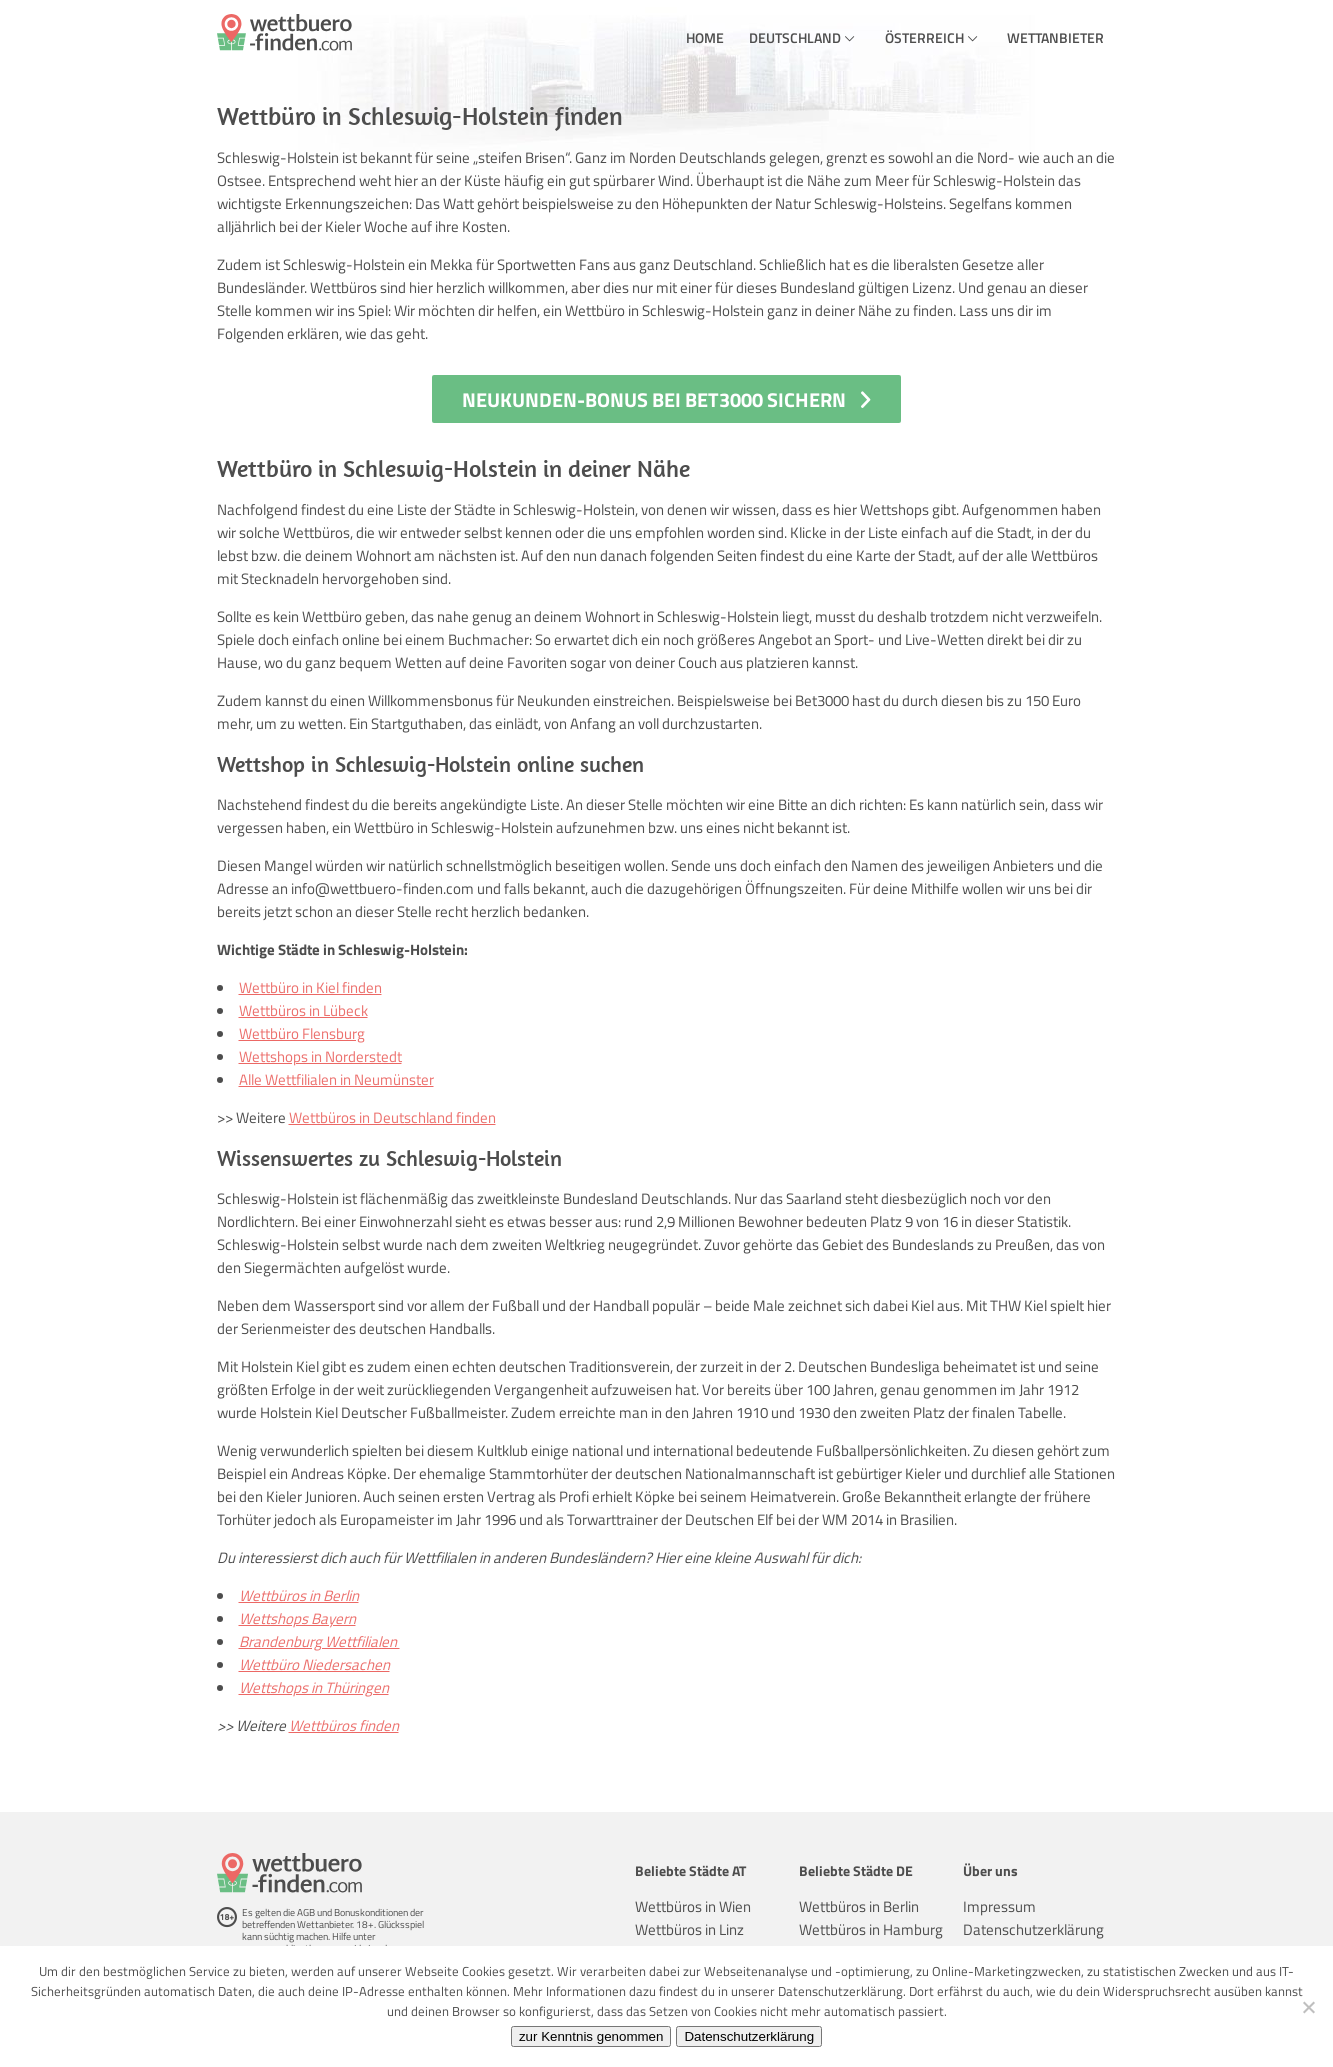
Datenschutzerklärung (1033, 1929)
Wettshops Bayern (297, 1618)
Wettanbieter (1055, 37)
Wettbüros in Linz (689, 1929)
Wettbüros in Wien (693, 1906)
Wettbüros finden (344, 1725)
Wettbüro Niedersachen (314, 1664)
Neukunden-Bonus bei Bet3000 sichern (654, 399)
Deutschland (795, 37)
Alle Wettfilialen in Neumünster (336, 1079)
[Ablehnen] (1308, 2007)
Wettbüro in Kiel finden (310, 987)
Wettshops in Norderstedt (320, 1056)
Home (705, 37)
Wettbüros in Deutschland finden (392, 1117)
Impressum (999, 1906)
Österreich (924, 37)
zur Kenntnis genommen (591, 2036)
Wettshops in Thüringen (314, 1687)
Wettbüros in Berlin (299, 1595)
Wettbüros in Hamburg (871, 1929)
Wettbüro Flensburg (302, 1033)
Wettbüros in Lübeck (303, 1010)
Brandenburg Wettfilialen (319, 1641)
